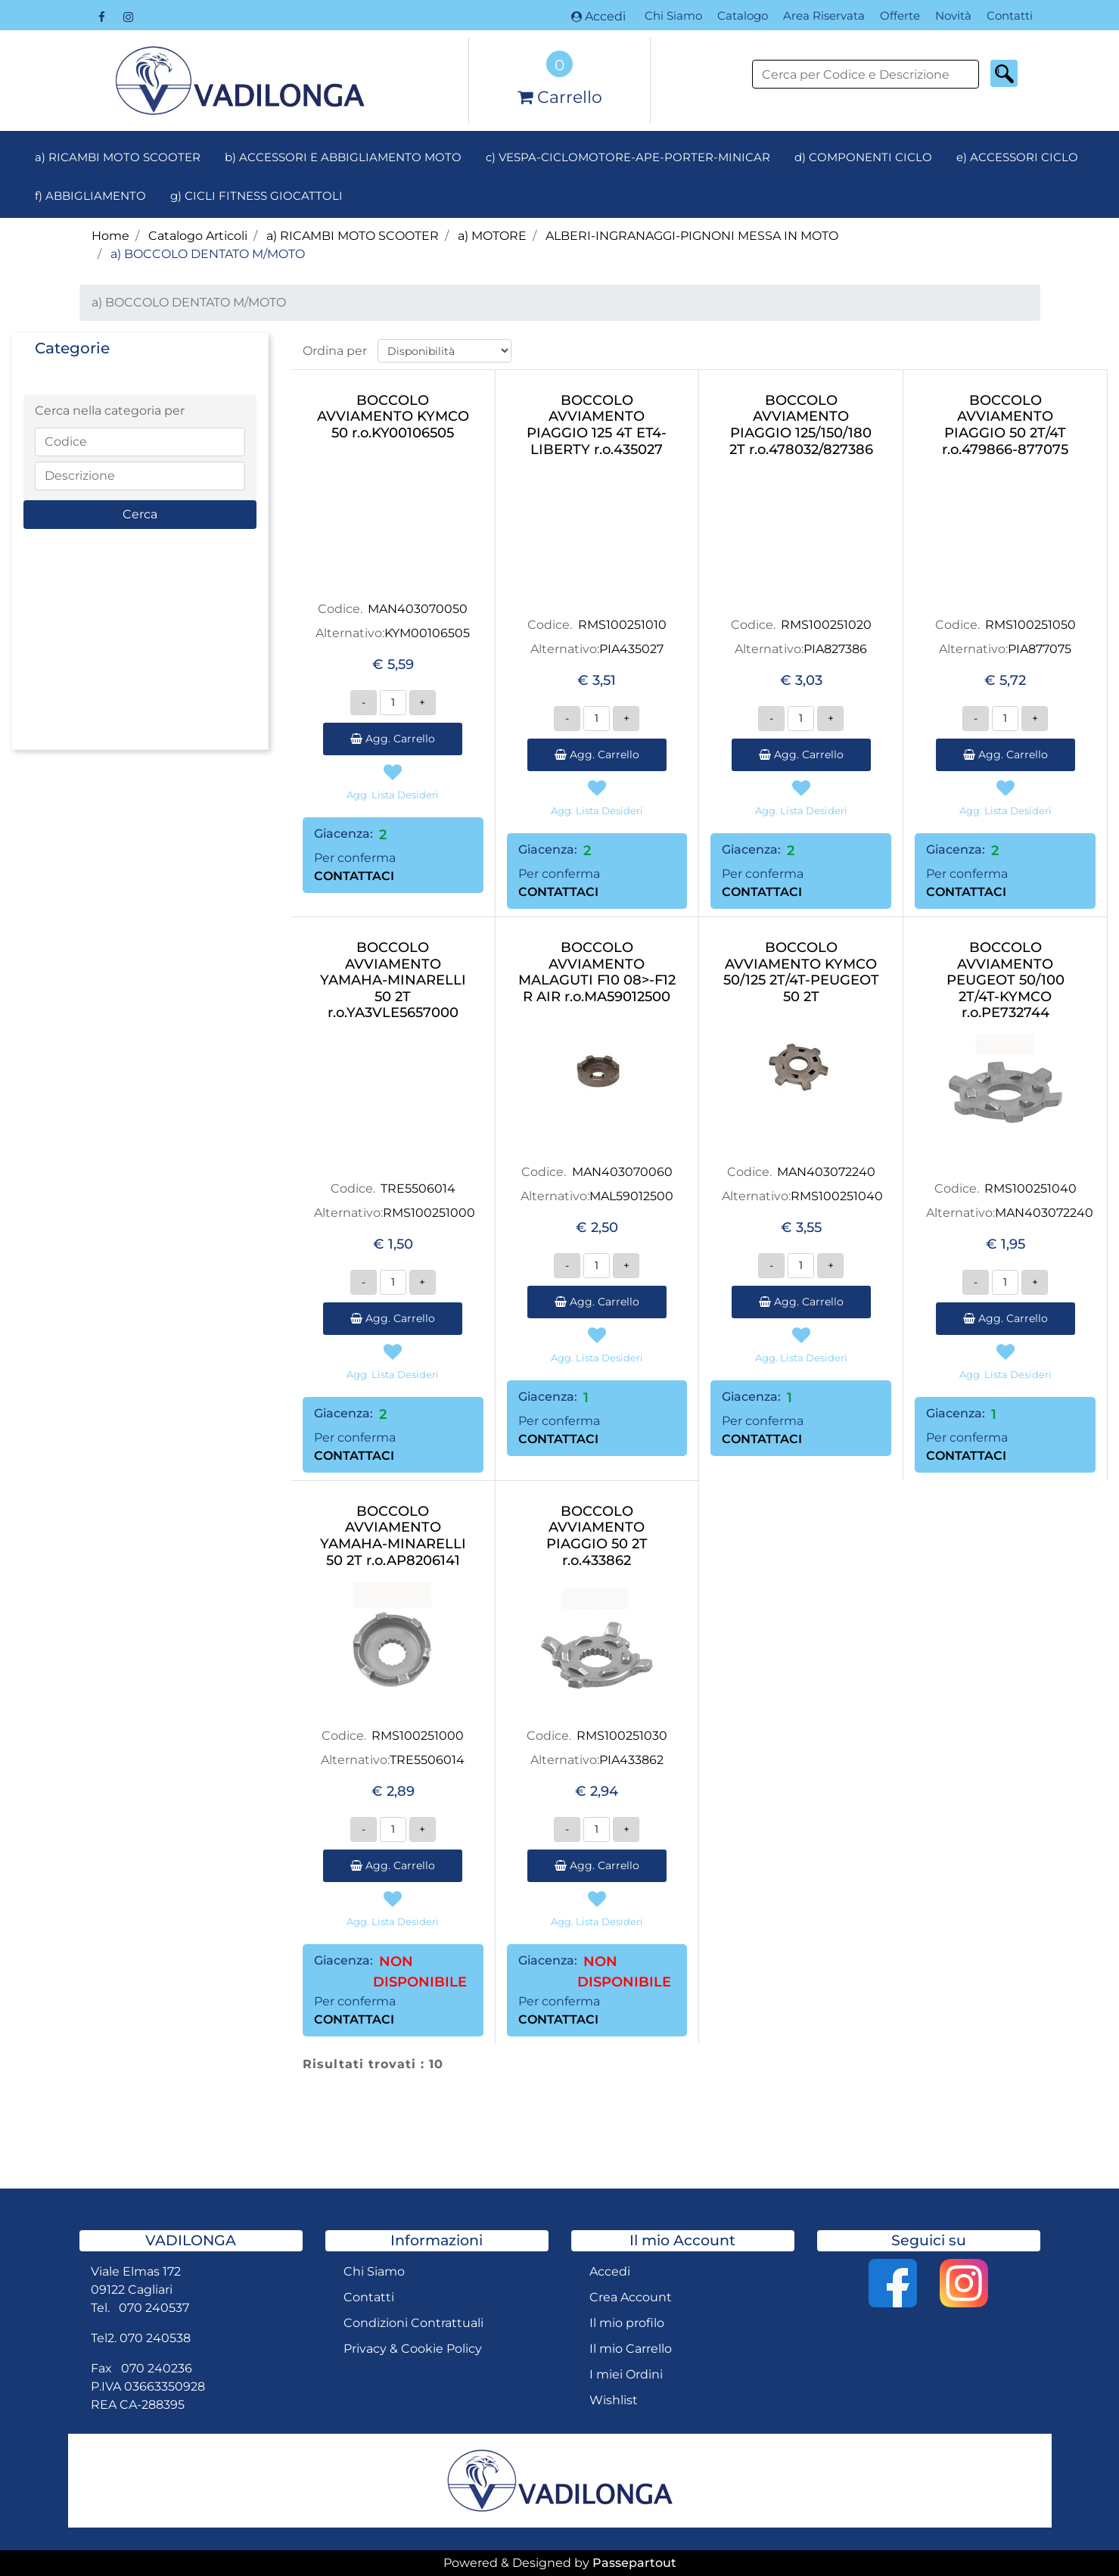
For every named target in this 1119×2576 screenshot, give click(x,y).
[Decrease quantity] (363, 702)
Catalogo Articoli (197, 236)
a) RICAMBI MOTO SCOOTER (352, 236)
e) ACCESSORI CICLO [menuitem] (1017, 157)
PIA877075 (1039, 649)
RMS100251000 (429, 1213)
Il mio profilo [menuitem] (626, 2323)
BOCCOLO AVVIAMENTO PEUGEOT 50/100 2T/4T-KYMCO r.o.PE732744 (1005, 980)
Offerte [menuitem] (900, 15)
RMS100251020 (826, 625)
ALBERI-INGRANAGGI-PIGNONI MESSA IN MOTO (692, 236)
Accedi (598, 16)
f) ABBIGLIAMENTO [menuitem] (90, 195)
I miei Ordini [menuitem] (626, 2374)
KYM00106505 (427, 633)
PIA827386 (835, 649)
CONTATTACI (354, 876)
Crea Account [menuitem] (630, 2297)
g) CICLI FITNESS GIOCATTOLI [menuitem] (256, 195)
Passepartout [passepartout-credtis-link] (634, 2563)
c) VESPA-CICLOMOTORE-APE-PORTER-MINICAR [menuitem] (628, 157)
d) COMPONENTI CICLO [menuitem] (863, 157)
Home (110, 236)
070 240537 (154, 2308)
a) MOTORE (492, 236)
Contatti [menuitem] (1010, 15)
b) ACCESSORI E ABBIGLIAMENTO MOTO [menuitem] (343, 157)
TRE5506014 (418, 1188)
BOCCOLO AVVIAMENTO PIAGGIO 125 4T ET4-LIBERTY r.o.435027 (597, 425)
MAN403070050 (418, 609)
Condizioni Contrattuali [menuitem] (413, 2323)
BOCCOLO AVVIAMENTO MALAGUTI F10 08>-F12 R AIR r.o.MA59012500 (597, 972)
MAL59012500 (631, 1196)
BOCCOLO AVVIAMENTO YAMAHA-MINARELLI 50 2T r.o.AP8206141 (393, 1536)
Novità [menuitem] (953, 15)
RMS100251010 (622, 625)
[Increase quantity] (422, 702)
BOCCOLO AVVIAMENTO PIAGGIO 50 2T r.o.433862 (597, 1536)
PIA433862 (631, 1760)
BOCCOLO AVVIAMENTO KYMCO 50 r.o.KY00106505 (393, 417)
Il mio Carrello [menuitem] (630, 2348)
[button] (1004, 73)
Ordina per (335, 351)
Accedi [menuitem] (609, 2271)
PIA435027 (631, 649)
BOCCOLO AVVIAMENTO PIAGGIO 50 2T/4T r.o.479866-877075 (1005, 425)
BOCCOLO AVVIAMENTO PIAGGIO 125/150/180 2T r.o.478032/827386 (801, 425)
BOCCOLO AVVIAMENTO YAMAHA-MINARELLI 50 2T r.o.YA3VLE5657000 (393, 980)
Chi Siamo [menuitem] (673, 15)
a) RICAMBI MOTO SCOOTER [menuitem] (117, 157)
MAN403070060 (622, 1172)
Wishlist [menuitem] (613, 2400)
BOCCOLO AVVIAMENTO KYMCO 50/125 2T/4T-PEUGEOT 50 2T (801, 972)
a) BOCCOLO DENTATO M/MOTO (207, 254)
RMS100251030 (622, 1735)
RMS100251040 (837, 1196)
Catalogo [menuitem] (742, 15)
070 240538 (155, 2338)
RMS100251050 (1030, 625)
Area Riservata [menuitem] (824, 15)
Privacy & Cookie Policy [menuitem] (412, 2348)
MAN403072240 (826, 1172)
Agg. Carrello (392, 738)
